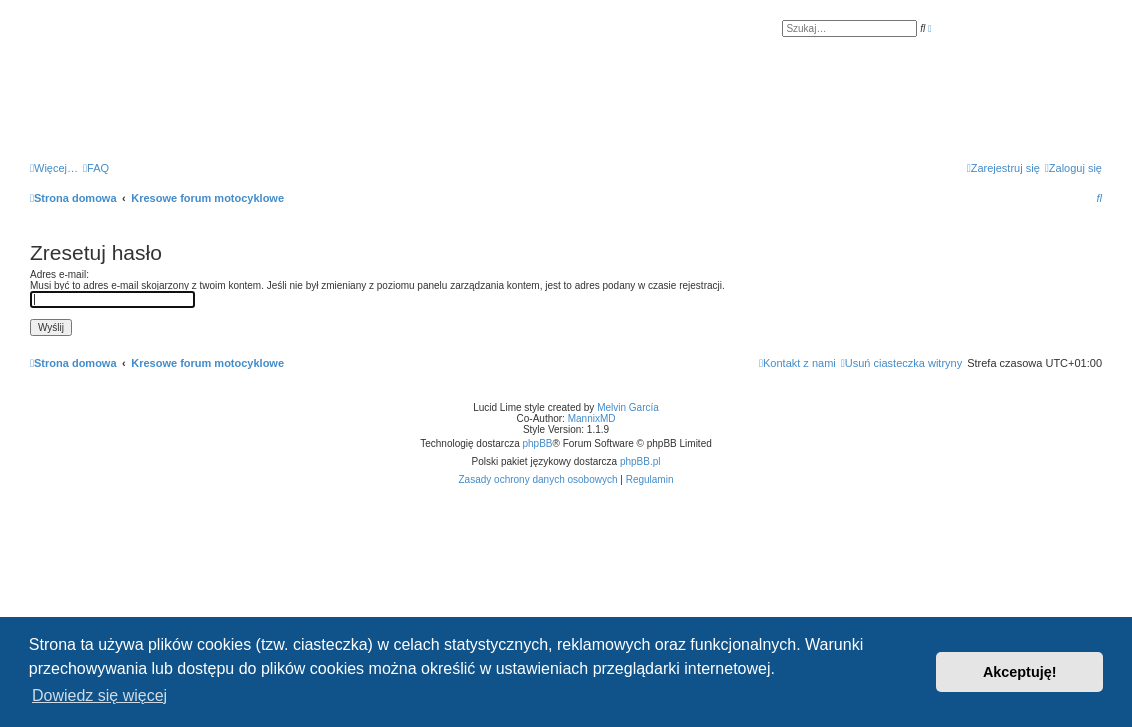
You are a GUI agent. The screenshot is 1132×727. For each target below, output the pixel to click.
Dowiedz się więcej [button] (99, 695)
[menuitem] (96, 168)
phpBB (538, 443)
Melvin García (628, 407)
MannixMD (592, 418)
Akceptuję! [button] (1020, 672)
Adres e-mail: (59, 274)
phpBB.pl (640, 461)
